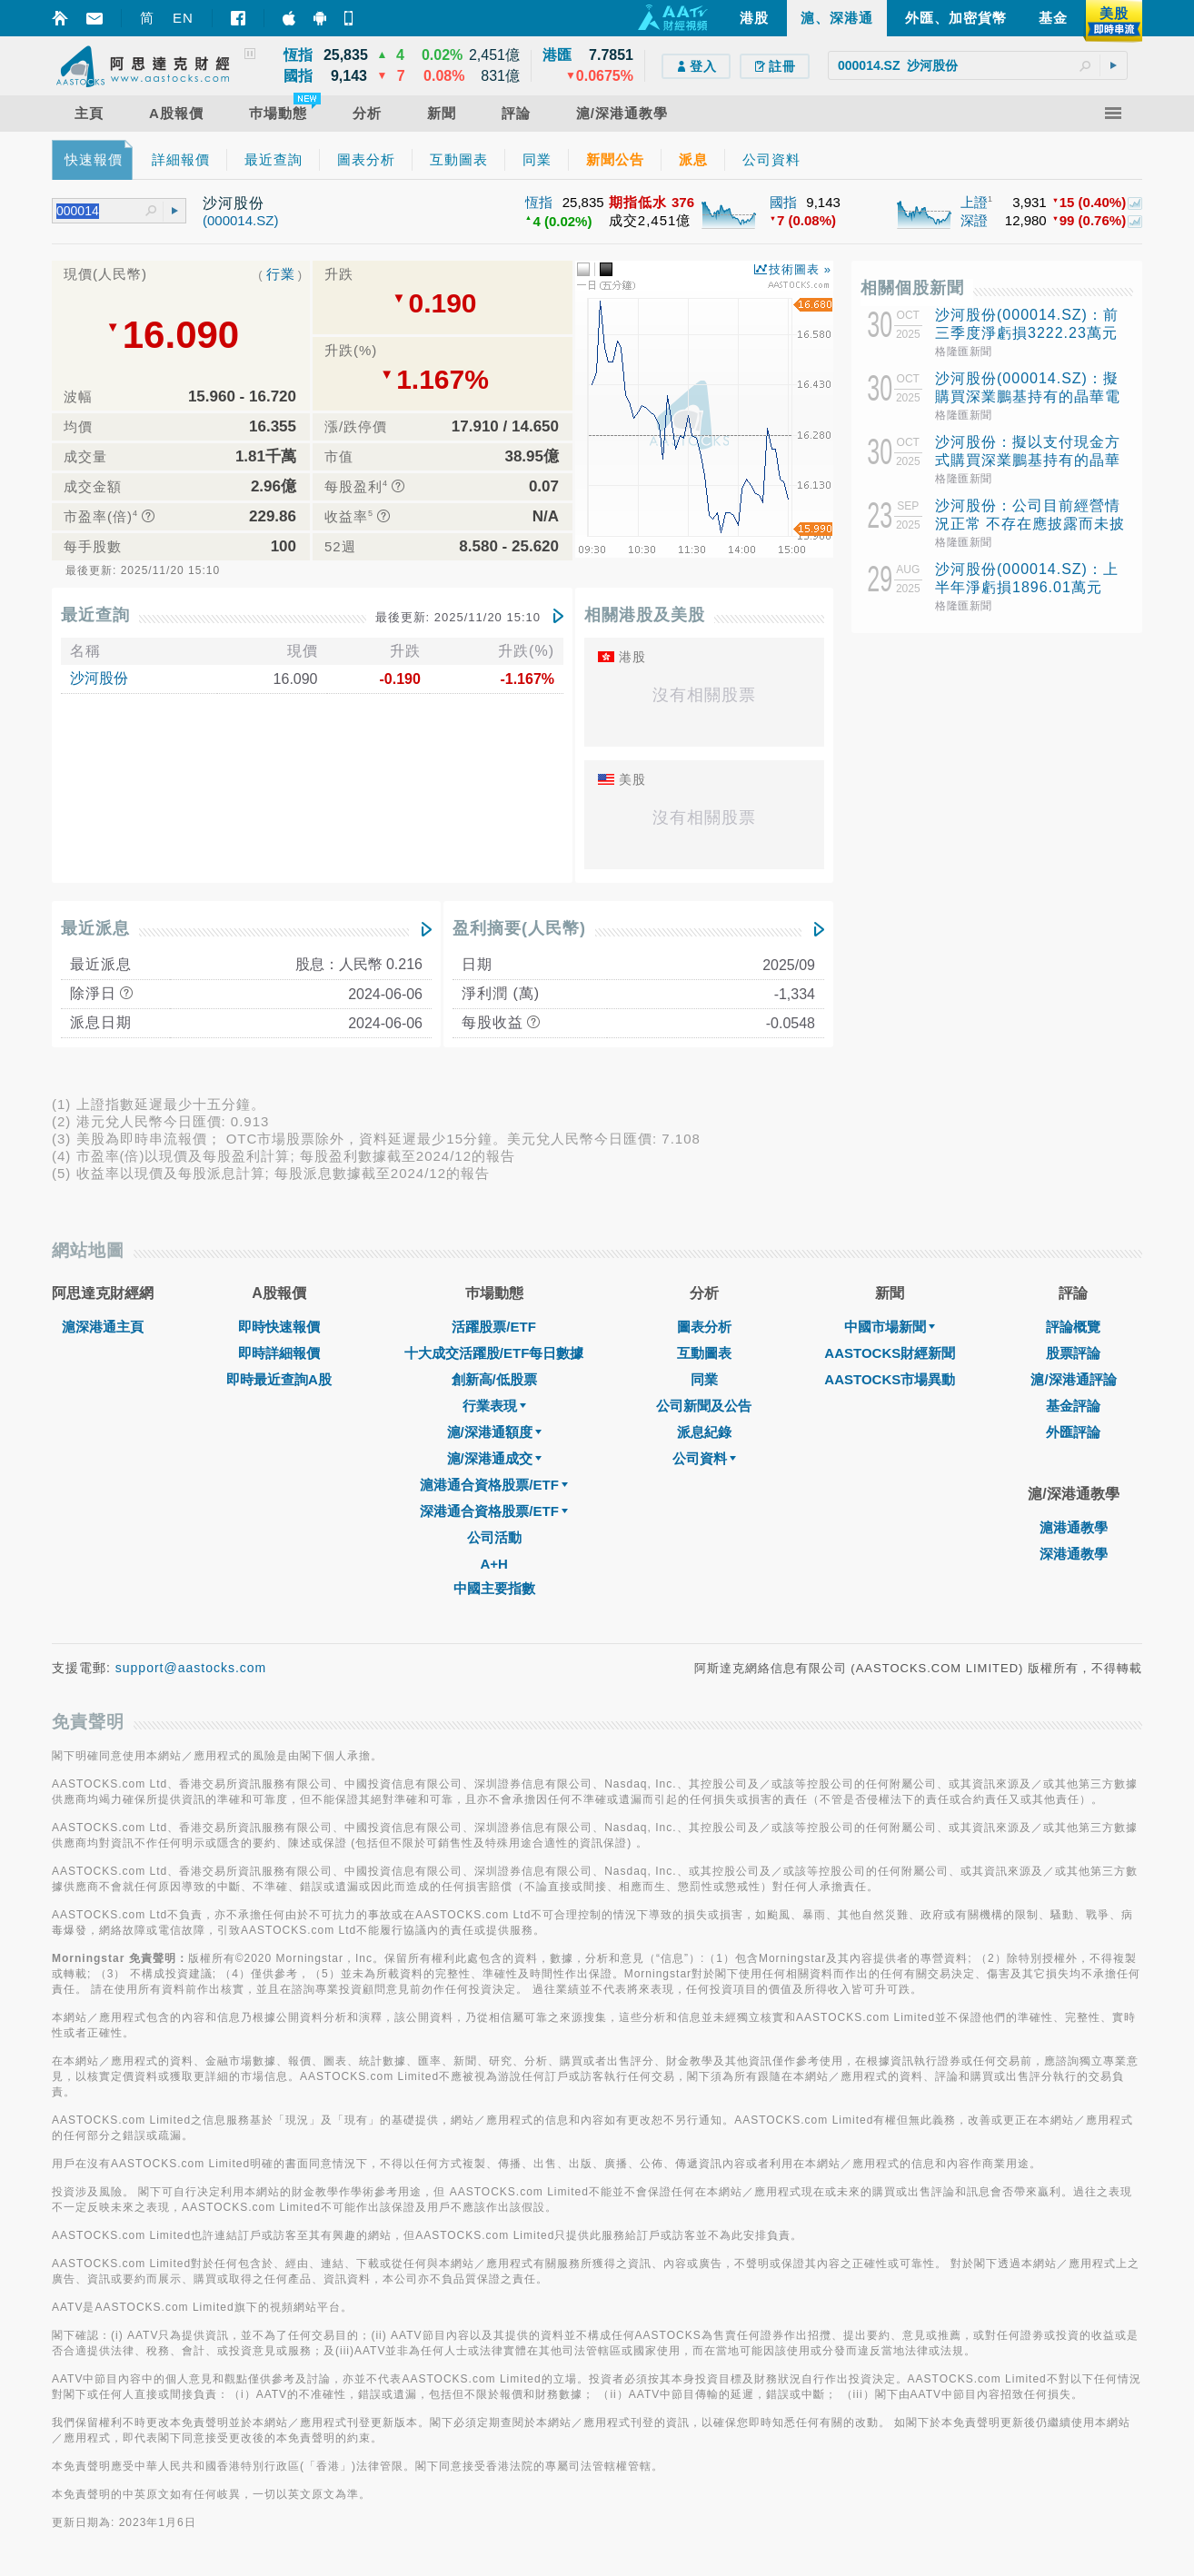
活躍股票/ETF (494, 1326)
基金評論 (1073, 1405)
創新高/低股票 (494, 1379)
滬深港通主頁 (103, 1326)
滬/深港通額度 (494, 1432)
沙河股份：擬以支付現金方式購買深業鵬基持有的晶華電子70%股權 (1027, 460)
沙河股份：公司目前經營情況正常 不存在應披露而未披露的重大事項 (1030, 524)
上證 (974, 202)
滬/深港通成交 (494, 1458)
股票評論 (1073, 1353)
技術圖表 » (800, 269)
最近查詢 (95, 615)
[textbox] (978, 65)
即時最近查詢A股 (279, 1379)
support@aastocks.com (191, 1667)
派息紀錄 (704, 1432)
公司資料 (704, 1458)
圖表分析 (704, 1326)
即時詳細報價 (279, 1353)
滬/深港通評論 (1073, 1379)
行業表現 (494, 1405)
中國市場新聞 (889, 1326)
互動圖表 (704, 1353)
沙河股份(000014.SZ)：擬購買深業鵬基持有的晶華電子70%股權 (1027, 396)
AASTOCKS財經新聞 (889, 1353)
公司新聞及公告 (703, 1405)
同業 (704, 1379)
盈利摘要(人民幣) (519, 928)
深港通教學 (1074, 1553)
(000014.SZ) (240, 220)
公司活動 (494, 1537)
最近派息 (95, 928)
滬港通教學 (1074, 1527)
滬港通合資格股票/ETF (494, 1484)
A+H (493, 1563)
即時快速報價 (279, 1326)
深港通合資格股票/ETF (494, 1511)
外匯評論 (1073, 1432)
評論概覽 (1073, 1326)
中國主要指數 (494, 1588)
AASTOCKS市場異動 (889, 1379)
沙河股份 (99, 678)
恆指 (538, 202)
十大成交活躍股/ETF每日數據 (494, 1353)
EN (183, 17)
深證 (974, 220)
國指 (783, 202)
